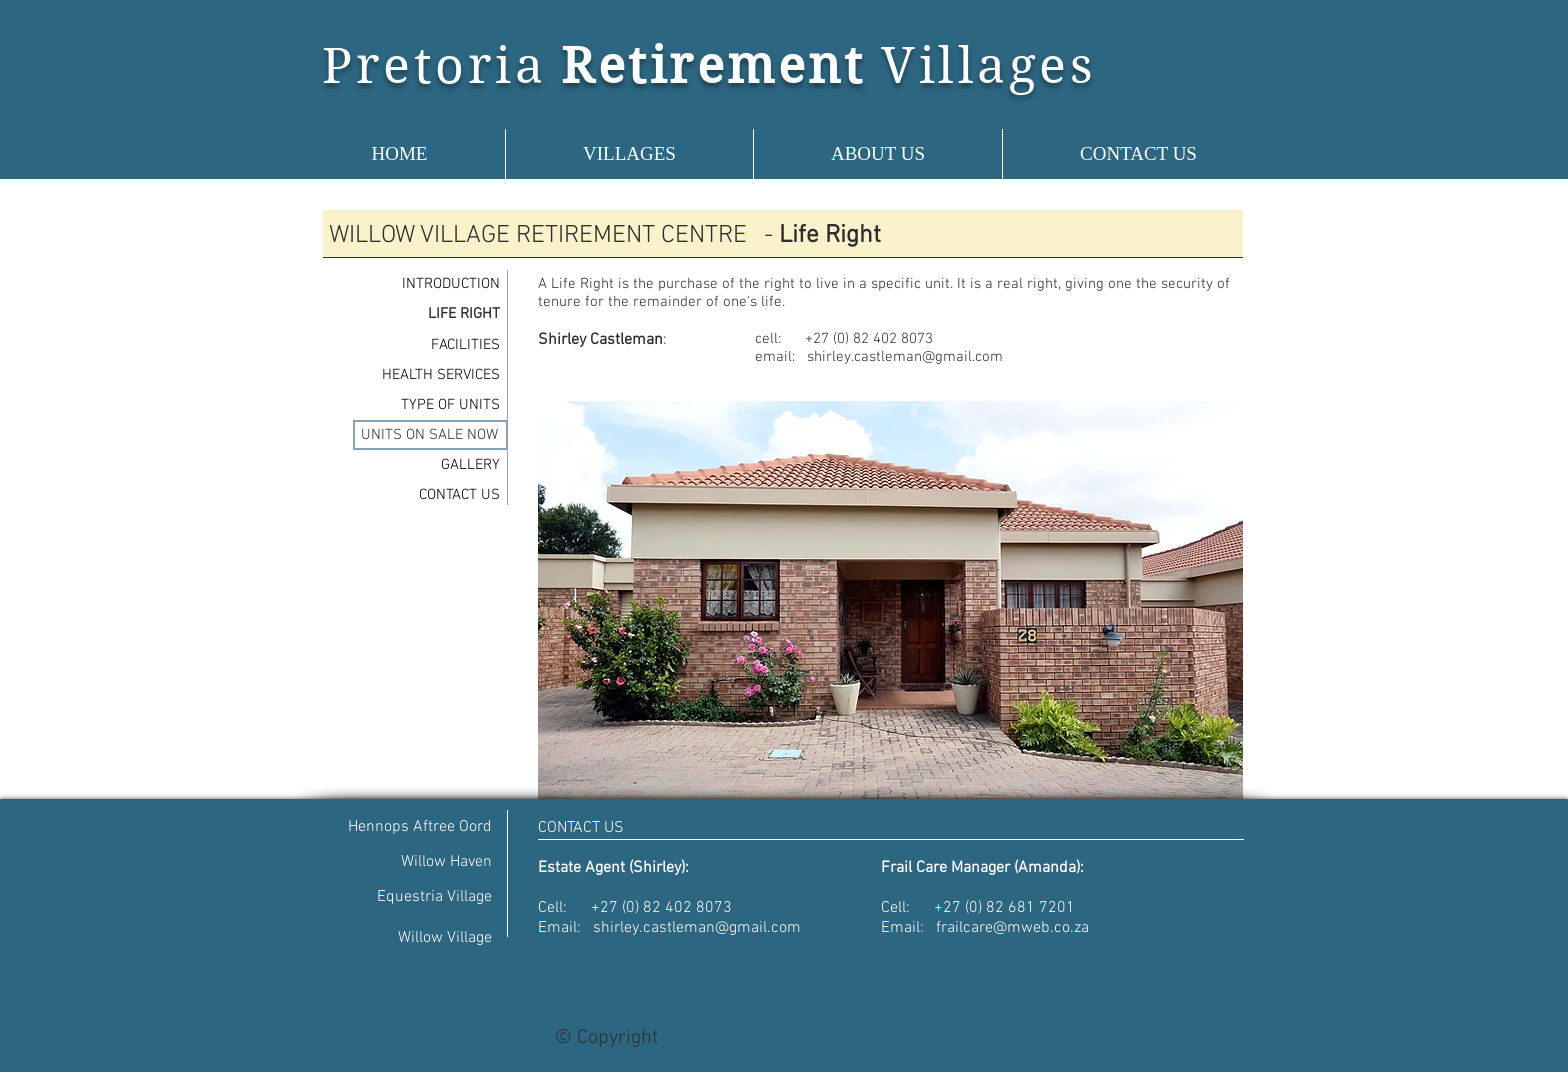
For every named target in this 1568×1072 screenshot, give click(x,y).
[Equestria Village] (418, 897)
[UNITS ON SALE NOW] (430, 435)
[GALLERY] (424, 465)
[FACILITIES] (424, 345)
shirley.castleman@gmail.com (905, 357)
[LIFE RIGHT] (424, 314)
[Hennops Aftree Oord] (418, 827)
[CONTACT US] (424, 495)
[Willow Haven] (418, 862)
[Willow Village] (418, 938)
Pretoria (434, 65)
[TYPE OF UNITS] (424, 405)
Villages (988, 65)
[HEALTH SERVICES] (424, 375)
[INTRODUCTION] (424, 284)
